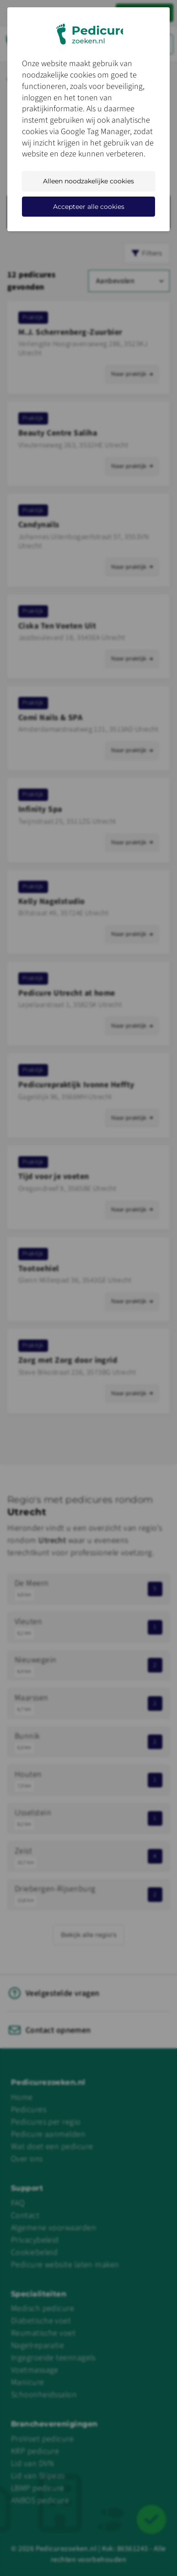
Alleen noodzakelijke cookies (88, 181)
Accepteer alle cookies (88, 207)
